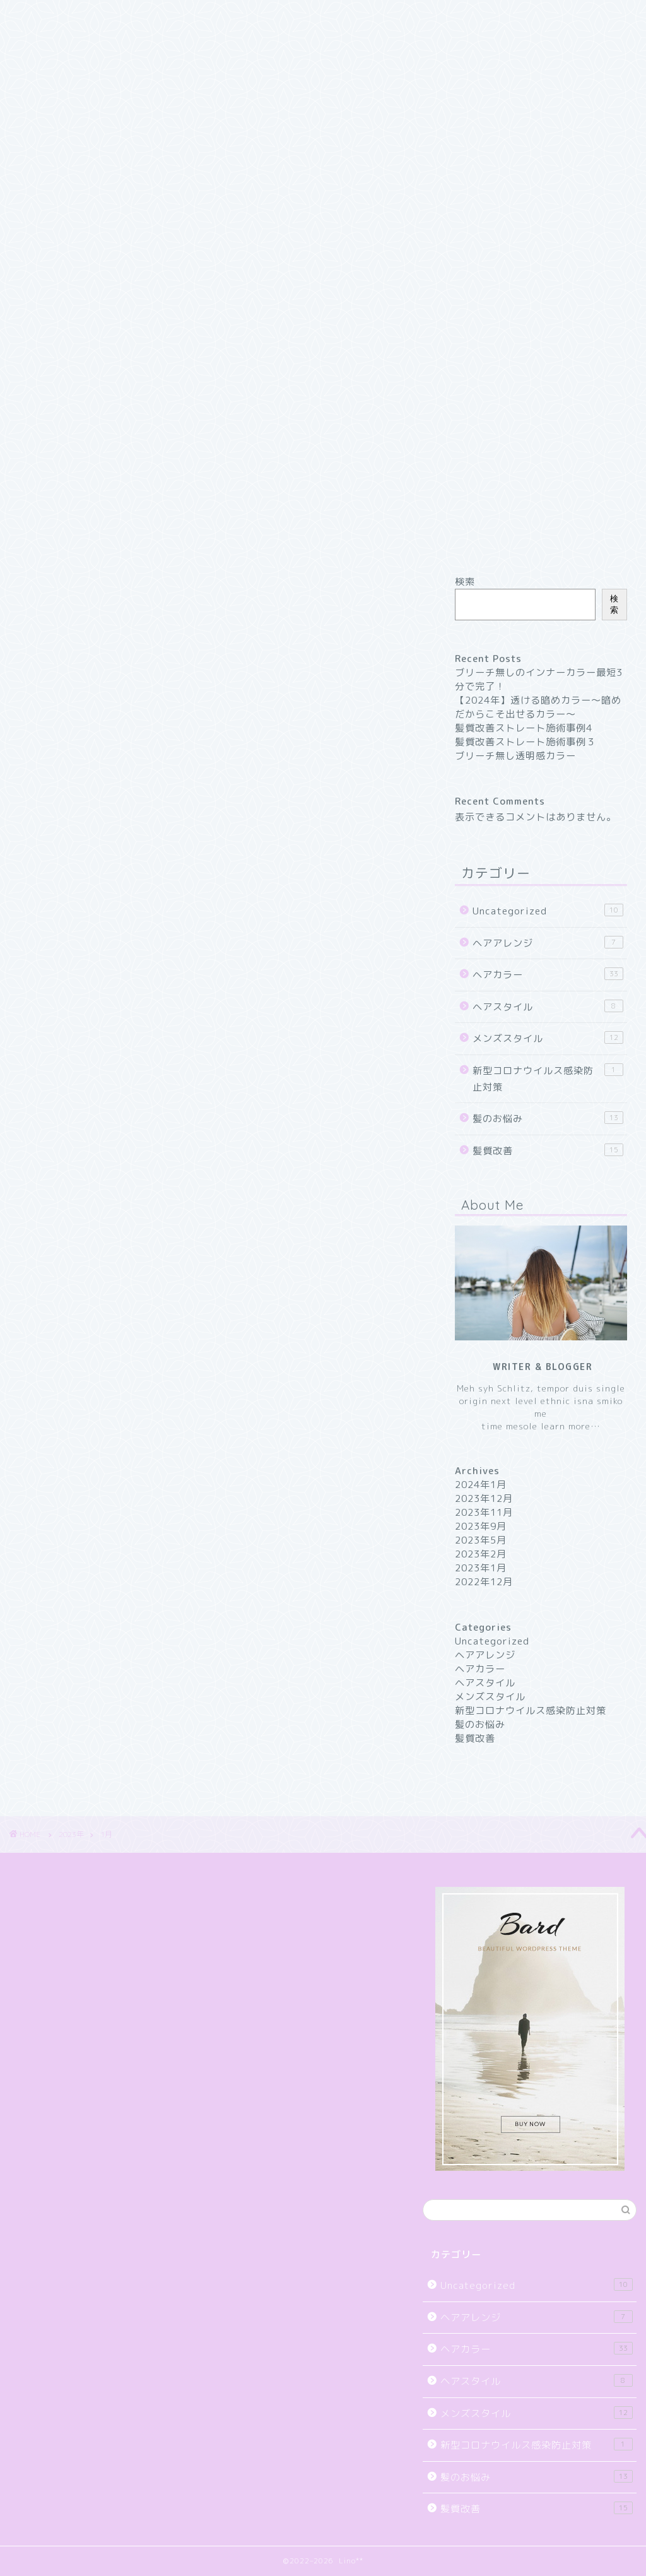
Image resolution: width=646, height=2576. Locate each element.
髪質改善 (548, 1150)
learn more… (569, 1426)
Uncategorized (548, 911)
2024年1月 (481, 1484)
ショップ (34, 59)
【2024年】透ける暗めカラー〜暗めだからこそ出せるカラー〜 (538, 707)
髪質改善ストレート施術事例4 (523, 728)
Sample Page (47, 31)
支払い (29, 103)
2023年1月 (481, 1568)
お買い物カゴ (45, 44)
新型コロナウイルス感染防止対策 (548, 1078)
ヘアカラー (548, 974)
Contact (34, 6)
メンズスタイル (548, 1038)
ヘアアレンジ (548, 943)
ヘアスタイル (548, 1006)
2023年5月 (481, 1540)
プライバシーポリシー (66, 74)
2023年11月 (484, 1512)
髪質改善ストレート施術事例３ (525, 741)
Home (28, 19)
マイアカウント (50, 88)
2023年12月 (484, 1498)
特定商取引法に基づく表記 (77, 117)
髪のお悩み (548, 1118)
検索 (465, 581)
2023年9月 (481, 1526)
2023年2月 (481, 1554)
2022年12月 (484, 1581)
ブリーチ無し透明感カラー (515, 755)
